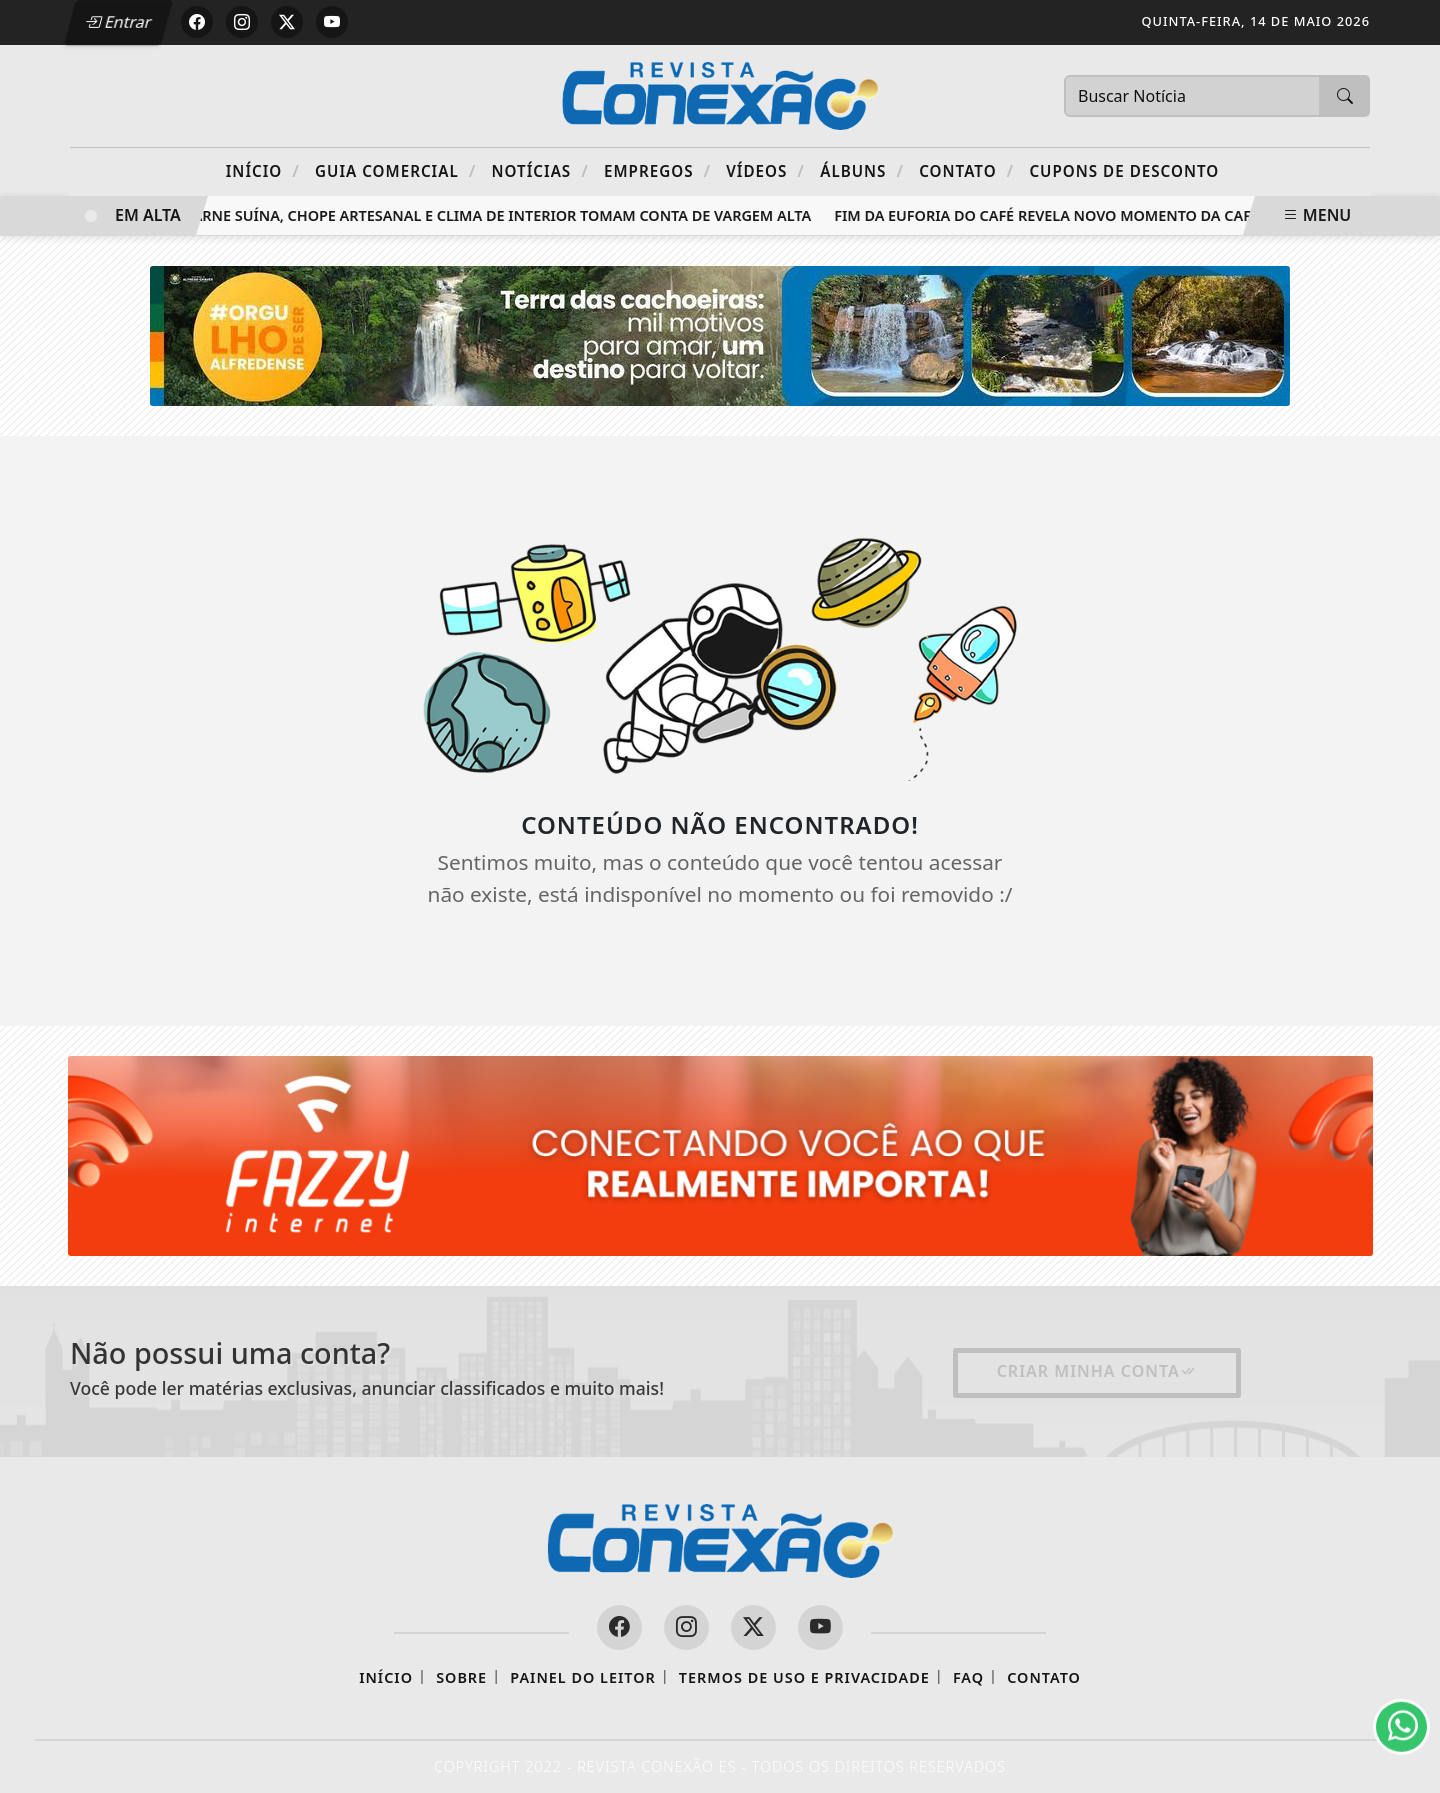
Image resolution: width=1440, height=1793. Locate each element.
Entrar (118, 22)
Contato (966, 170)
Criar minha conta (1097, 1371)
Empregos (657, 170)
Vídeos (765, 170)
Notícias (540, 170)
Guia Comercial (395, 170)
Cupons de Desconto (1124, 171)
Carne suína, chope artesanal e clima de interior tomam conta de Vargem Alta (501, 215)
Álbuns (862, 170)
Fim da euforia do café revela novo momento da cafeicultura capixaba (1123, 215)
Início (263, 170)
